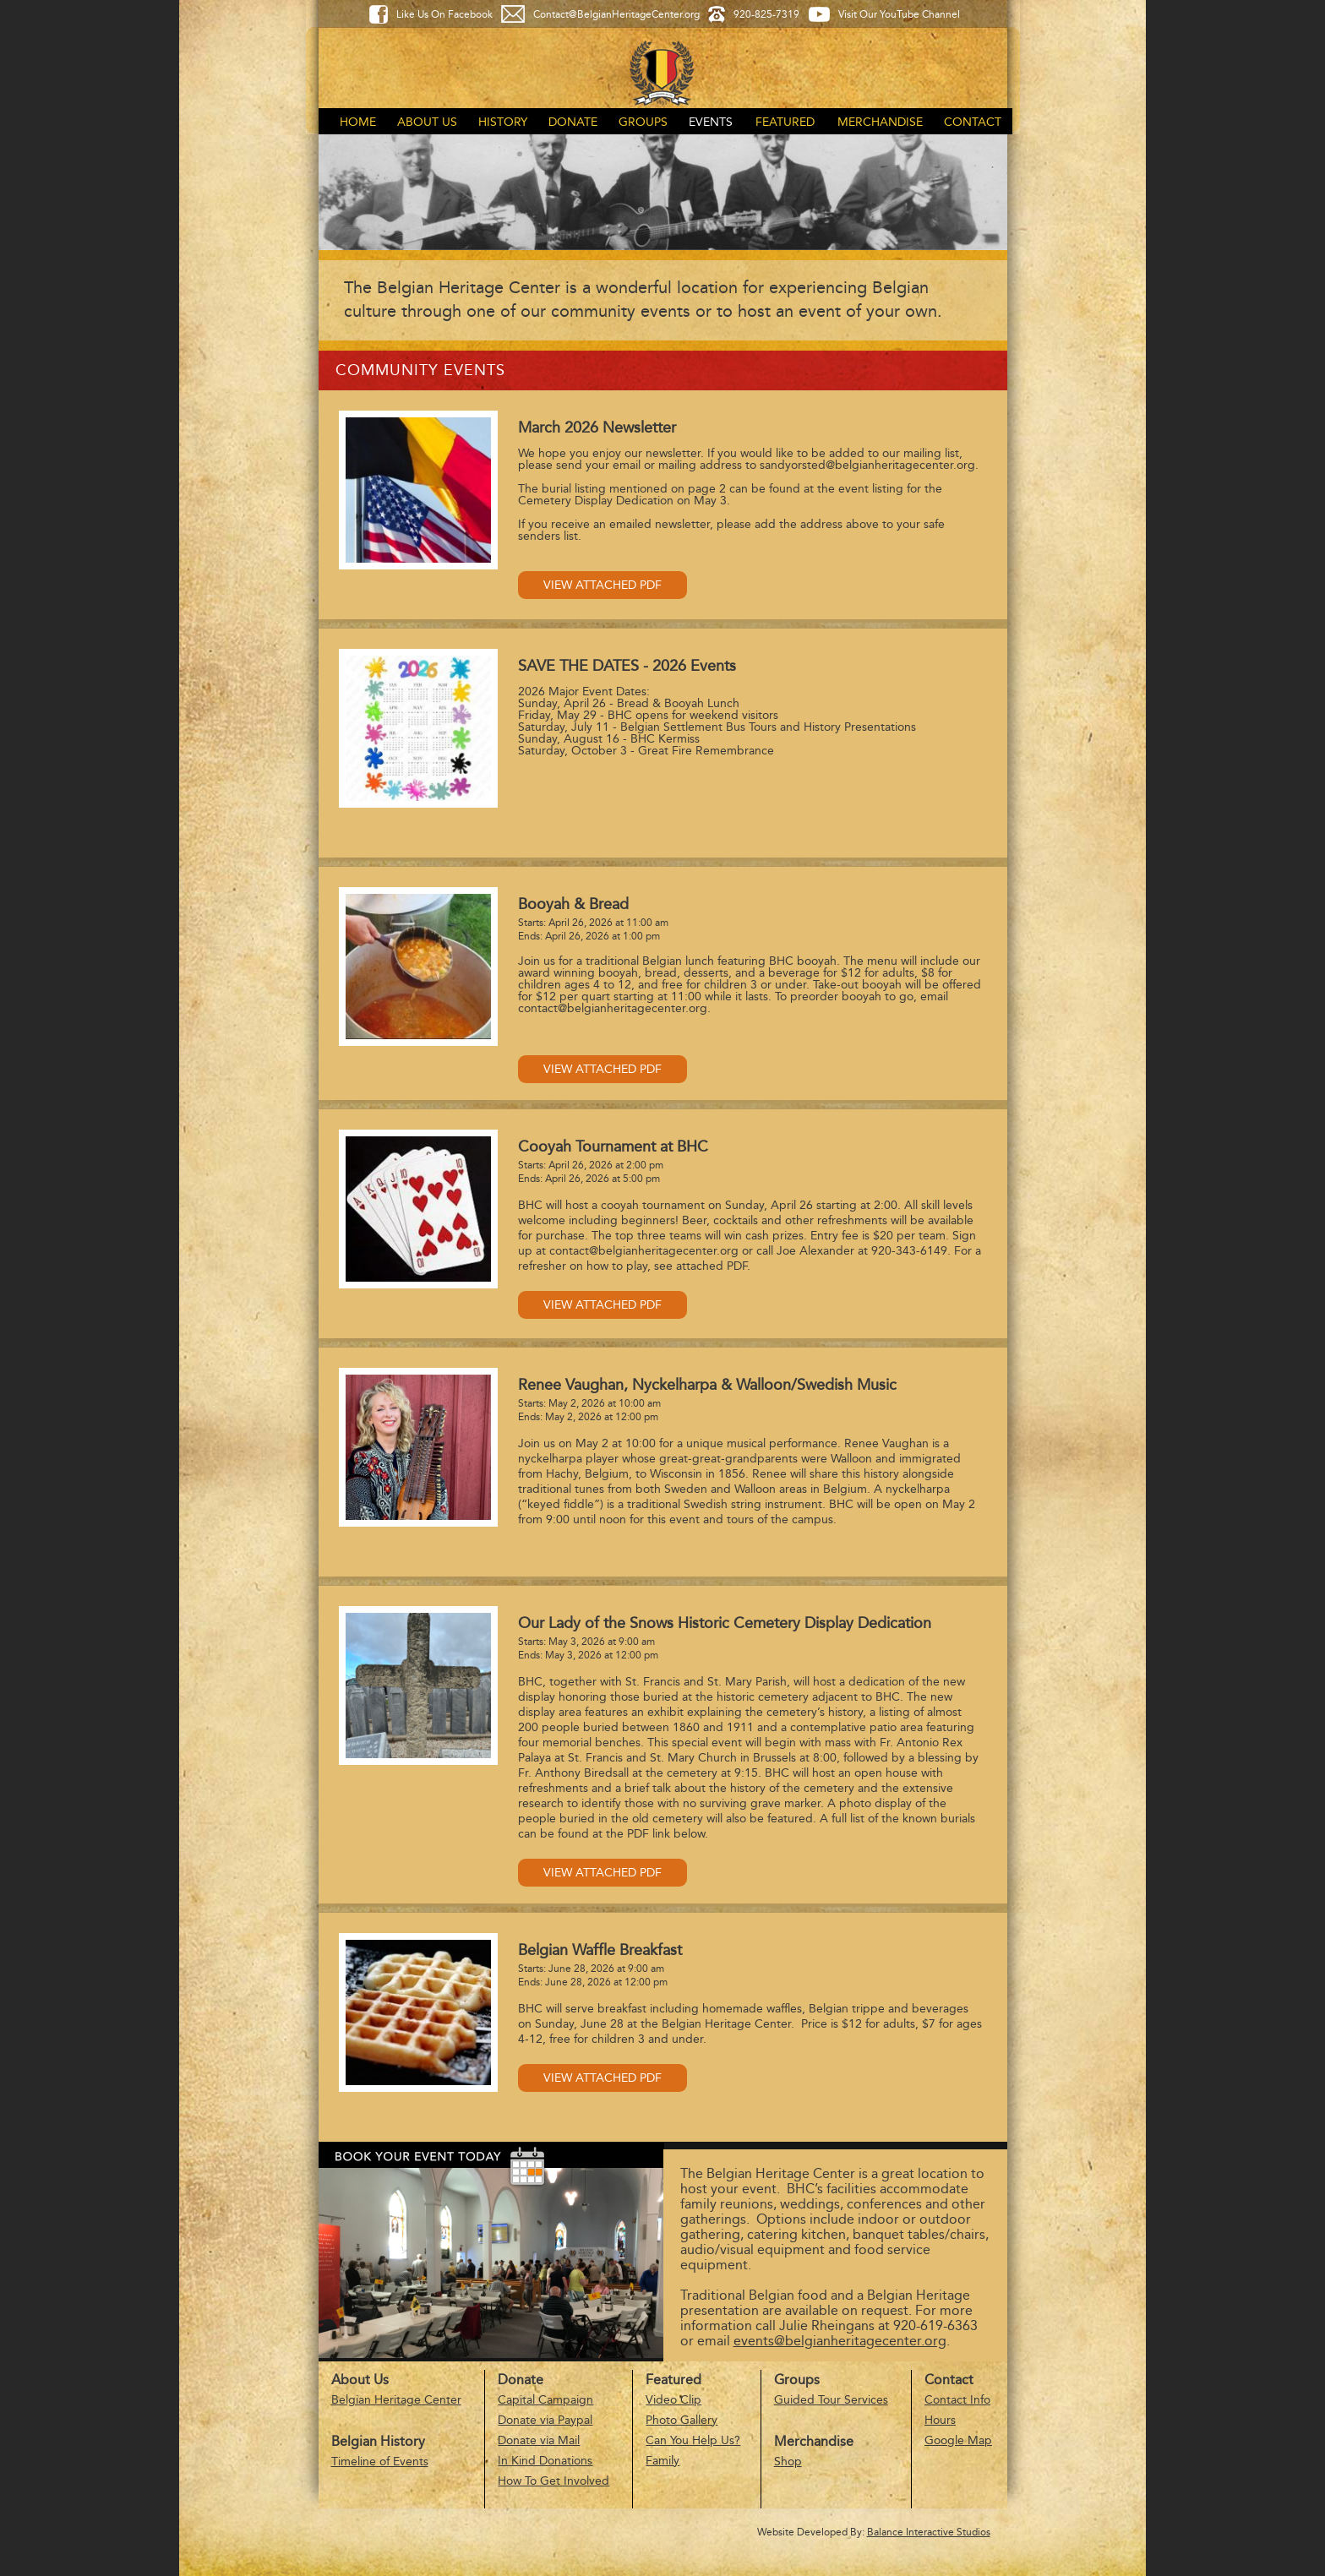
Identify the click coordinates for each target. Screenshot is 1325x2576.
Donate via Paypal (545, 2420)
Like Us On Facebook (444, 14)
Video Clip (673, 2400)
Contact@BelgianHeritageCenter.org (616, 14)
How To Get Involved (553, 2481)
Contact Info (957, 2400)
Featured (785, 122)
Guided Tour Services (831, 2400)
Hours (940, 2420)
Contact (972, 122)
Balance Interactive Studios (928, 2532)
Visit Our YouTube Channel (899, 14)
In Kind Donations (545, 2460)
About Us (427, 122)
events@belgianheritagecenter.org (839, 2341)
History (502, 122)
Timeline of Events (379, 2461)
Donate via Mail (539, 2440)
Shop (788, 2461)
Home (358, 122)
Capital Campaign (545, 2400)
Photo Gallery (681, 2420)
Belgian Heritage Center (396, 2400)
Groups (643, 122)
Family (662, 2460)
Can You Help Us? (693, 2440)
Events (711, 122)
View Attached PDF (602, 585)
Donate (572, 122)
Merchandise (880, 122)
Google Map (958, 2440)
